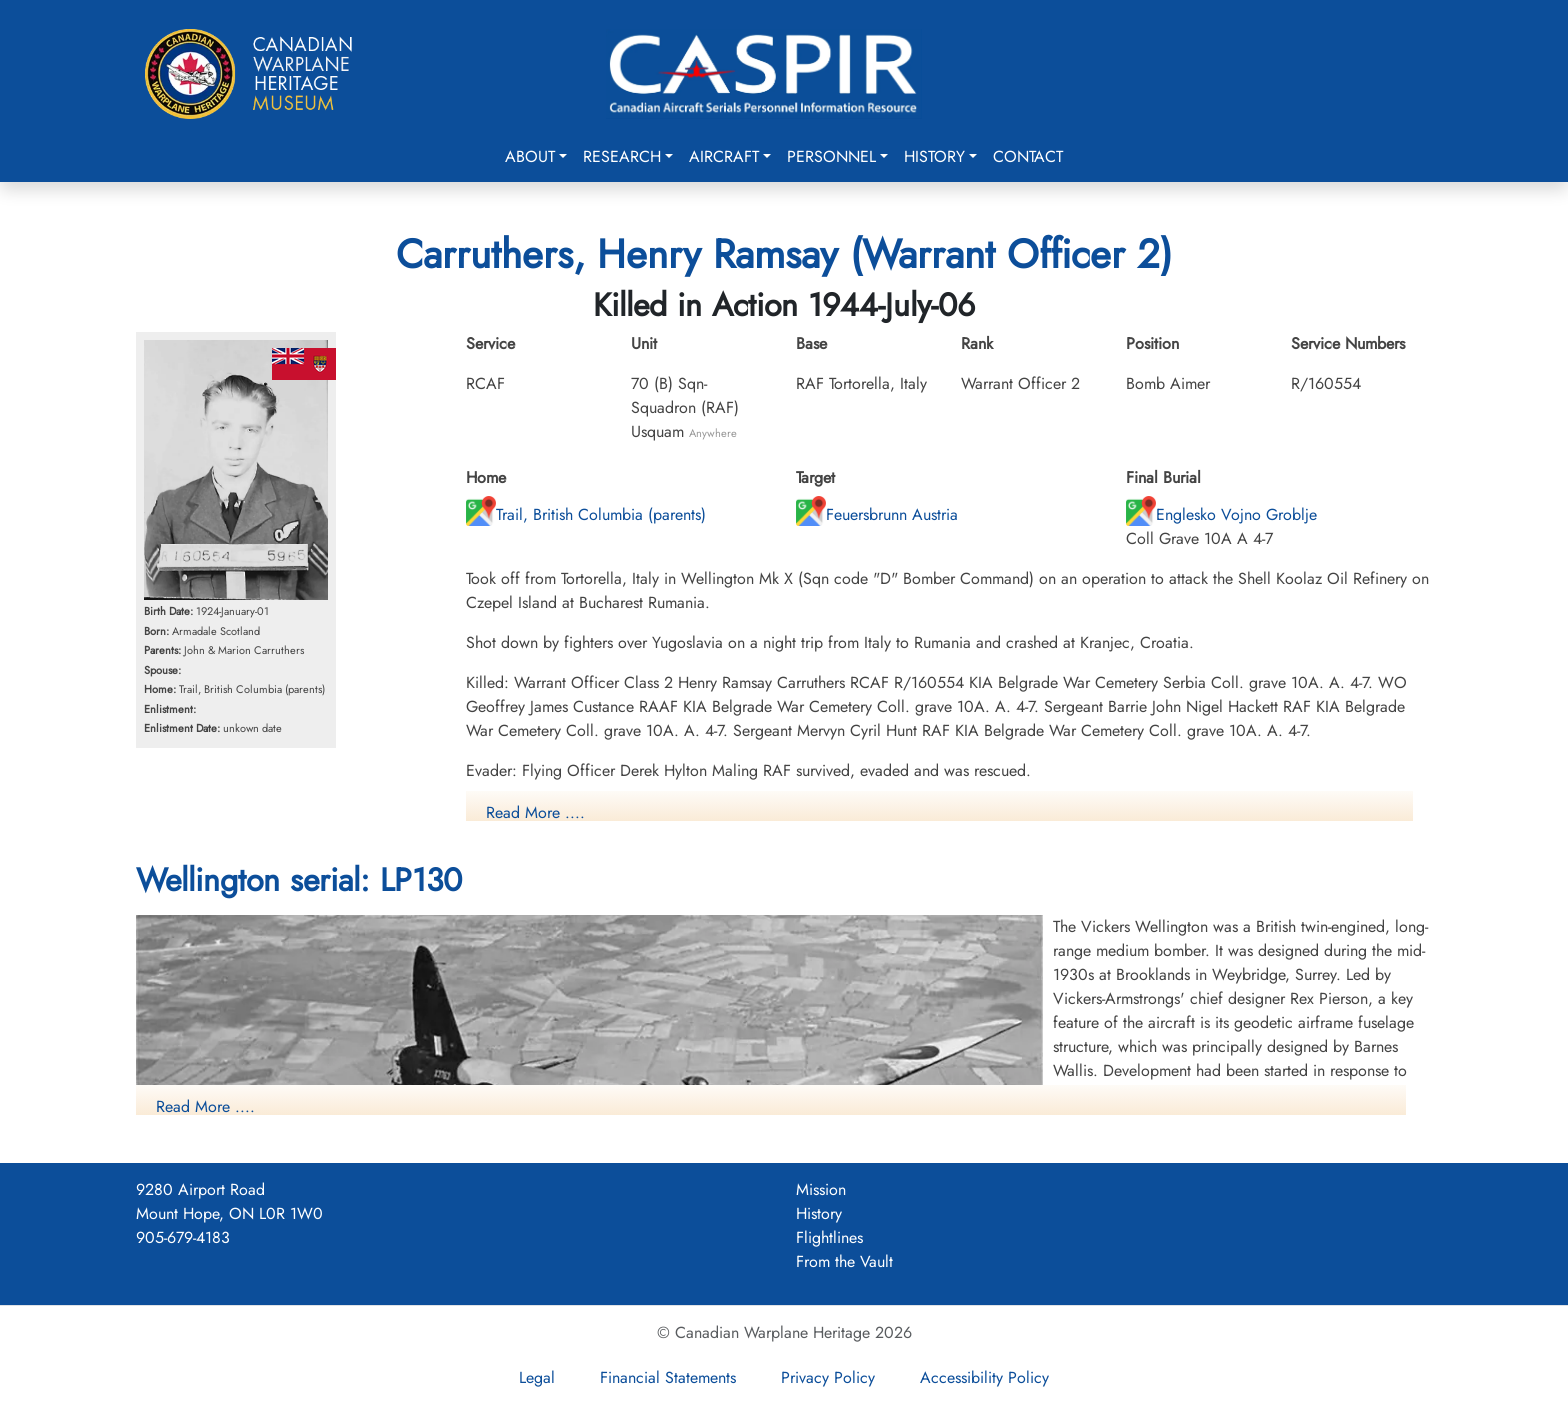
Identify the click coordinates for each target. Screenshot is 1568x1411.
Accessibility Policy (984, 1377)
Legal (537, 1377)
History (934, 156)
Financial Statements (668, 1377)
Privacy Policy (828, 1377)
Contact (1028, 156)
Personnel (831, 156)
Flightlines (829, 1237)
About (530, 156)
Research (622, 156)
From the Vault (844, 1261)
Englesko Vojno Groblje (1221, 514)
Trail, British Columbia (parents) (586, 514)
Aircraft (724, 156)
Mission (821, 1189)
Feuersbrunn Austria (877, 514)
